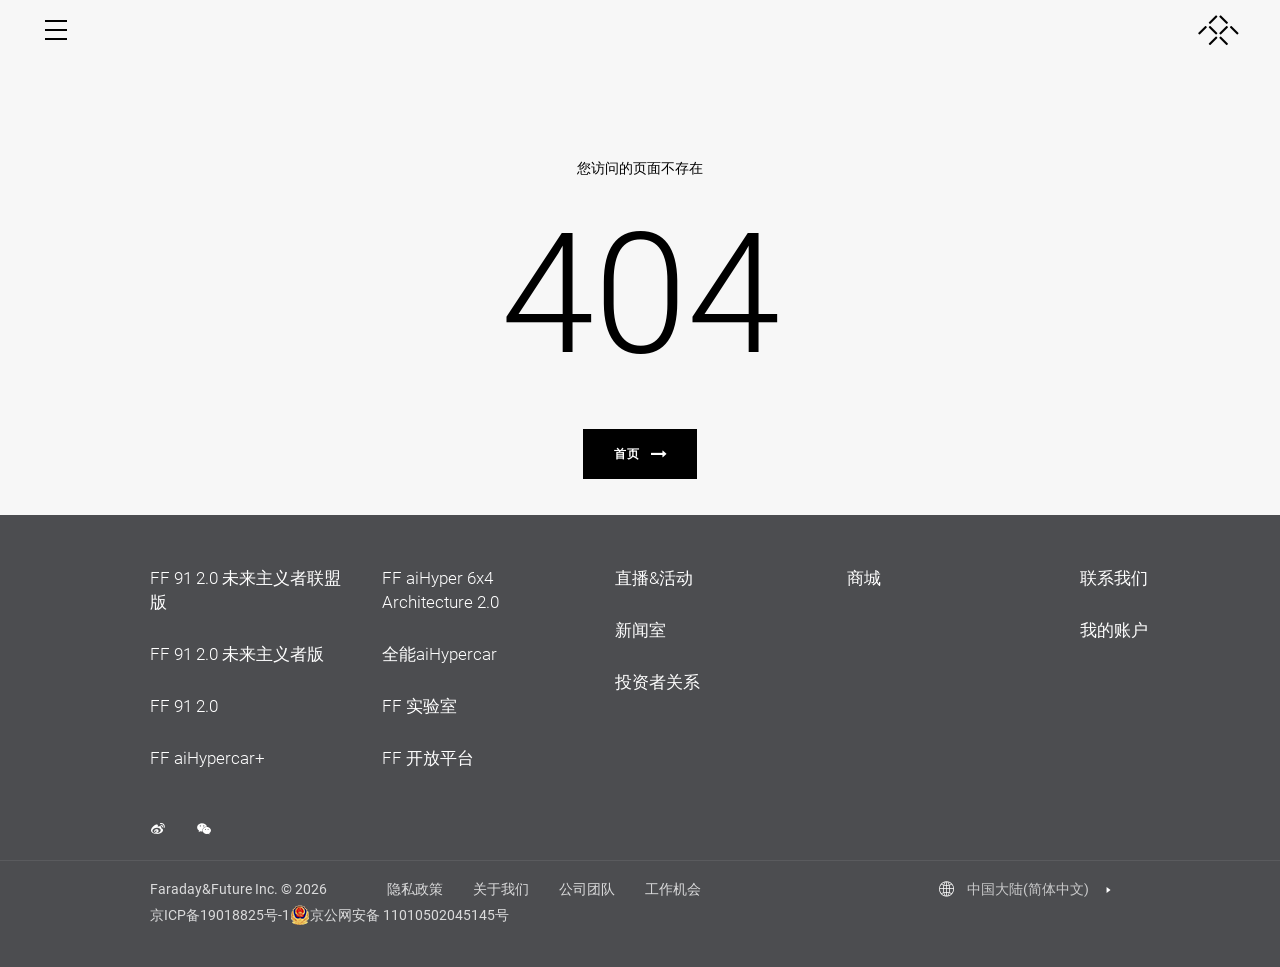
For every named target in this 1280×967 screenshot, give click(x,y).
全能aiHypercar (439, 654)
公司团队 (587, 889)
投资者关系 (657, 682)
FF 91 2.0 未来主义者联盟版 (245, 590)
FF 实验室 (419, 706)
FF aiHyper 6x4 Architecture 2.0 (440, 590)
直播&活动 (654, 578)
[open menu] (56, 30)
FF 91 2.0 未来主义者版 (237, 654)
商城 (864, 578)
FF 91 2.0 (184, 706)
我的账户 (1114, 630)
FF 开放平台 (428, 758)
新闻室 (640, 630)
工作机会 (673, 889)
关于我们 (501, 889)
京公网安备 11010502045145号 (389, 915)
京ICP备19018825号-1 (220, 915)
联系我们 (1114, 578)
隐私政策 (415, 889)
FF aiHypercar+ (207, 758)
